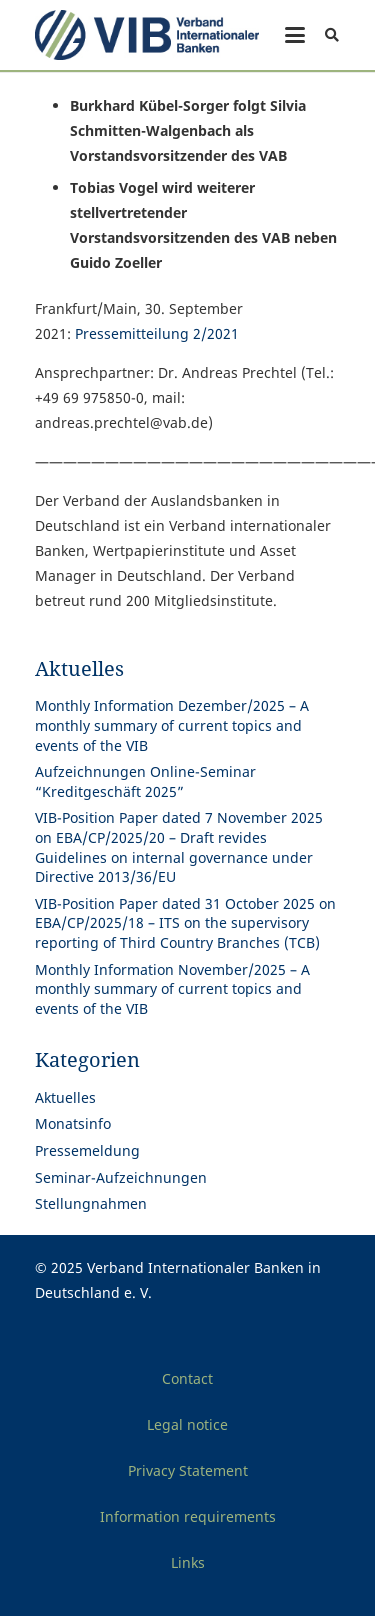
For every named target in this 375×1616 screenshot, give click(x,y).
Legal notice (187, 1424)
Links (188, 1562)
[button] (295, 35)
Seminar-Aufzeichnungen (121, 1177)
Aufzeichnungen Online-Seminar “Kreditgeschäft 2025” (145, 781)
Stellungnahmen (91, 1203)
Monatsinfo (73, 1123)
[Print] (147, 35)
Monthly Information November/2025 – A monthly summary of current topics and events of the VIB (172, 989)
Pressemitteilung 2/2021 (157, 333)
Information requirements (188, 1516)
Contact (187, 1378)
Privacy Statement (188, 1470)
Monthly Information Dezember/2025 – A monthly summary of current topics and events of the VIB (172, 725)
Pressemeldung (87, 1150)
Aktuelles (65, 1097)
